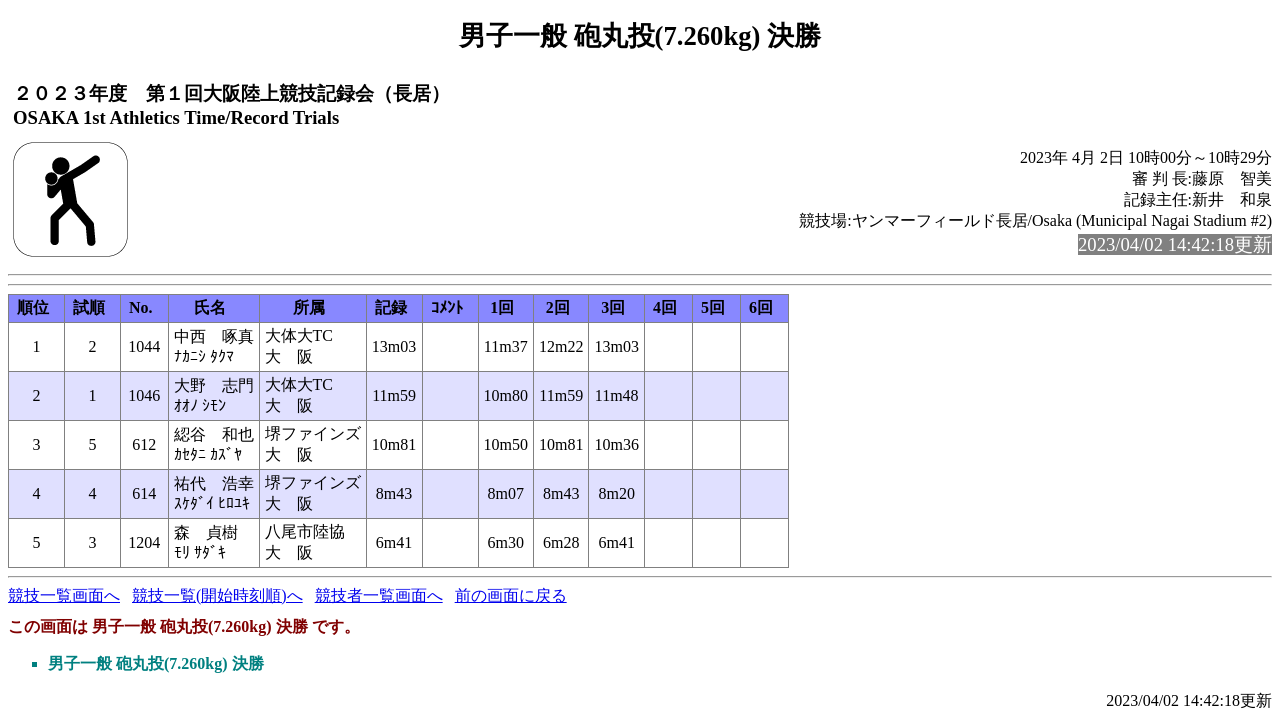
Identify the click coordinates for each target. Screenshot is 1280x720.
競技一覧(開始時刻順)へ (217, 595)
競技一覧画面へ (64, 595)
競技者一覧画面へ (379, 595)
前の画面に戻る (511, 595)
